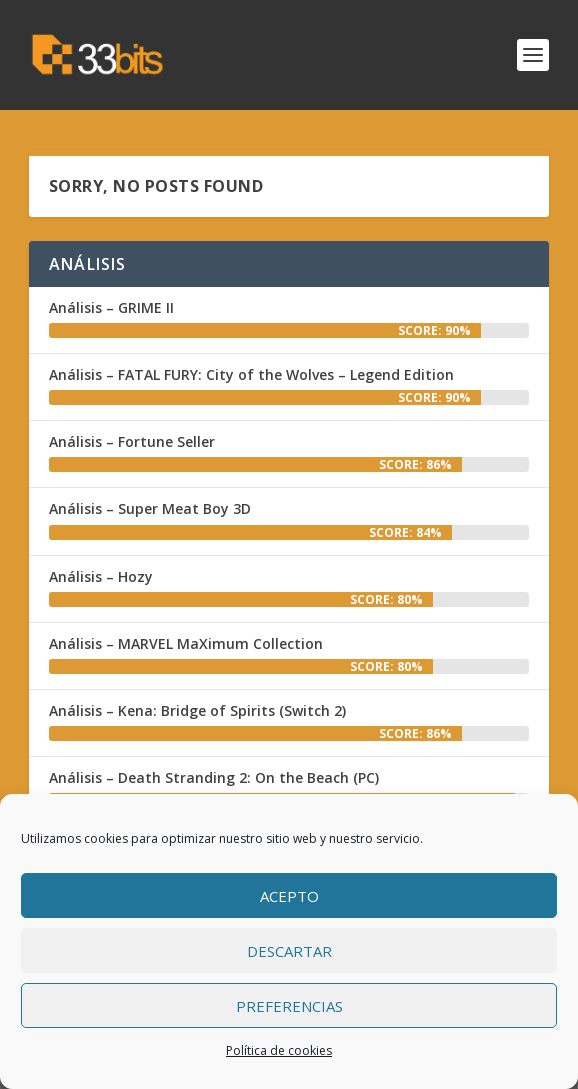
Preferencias (289, 1006)
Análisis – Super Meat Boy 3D (150, 508)
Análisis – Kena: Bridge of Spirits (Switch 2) (197, 710)
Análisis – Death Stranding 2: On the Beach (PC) (214, 777)
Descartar (289, 951)
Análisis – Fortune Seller (132, 441)
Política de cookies (279, 1050)
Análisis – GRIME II (111, 307)
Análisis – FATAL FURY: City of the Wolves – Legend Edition (251, 374)
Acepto (289, 896)
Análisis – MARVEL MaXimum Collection (186, 643)
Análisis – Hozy (101, 576)
